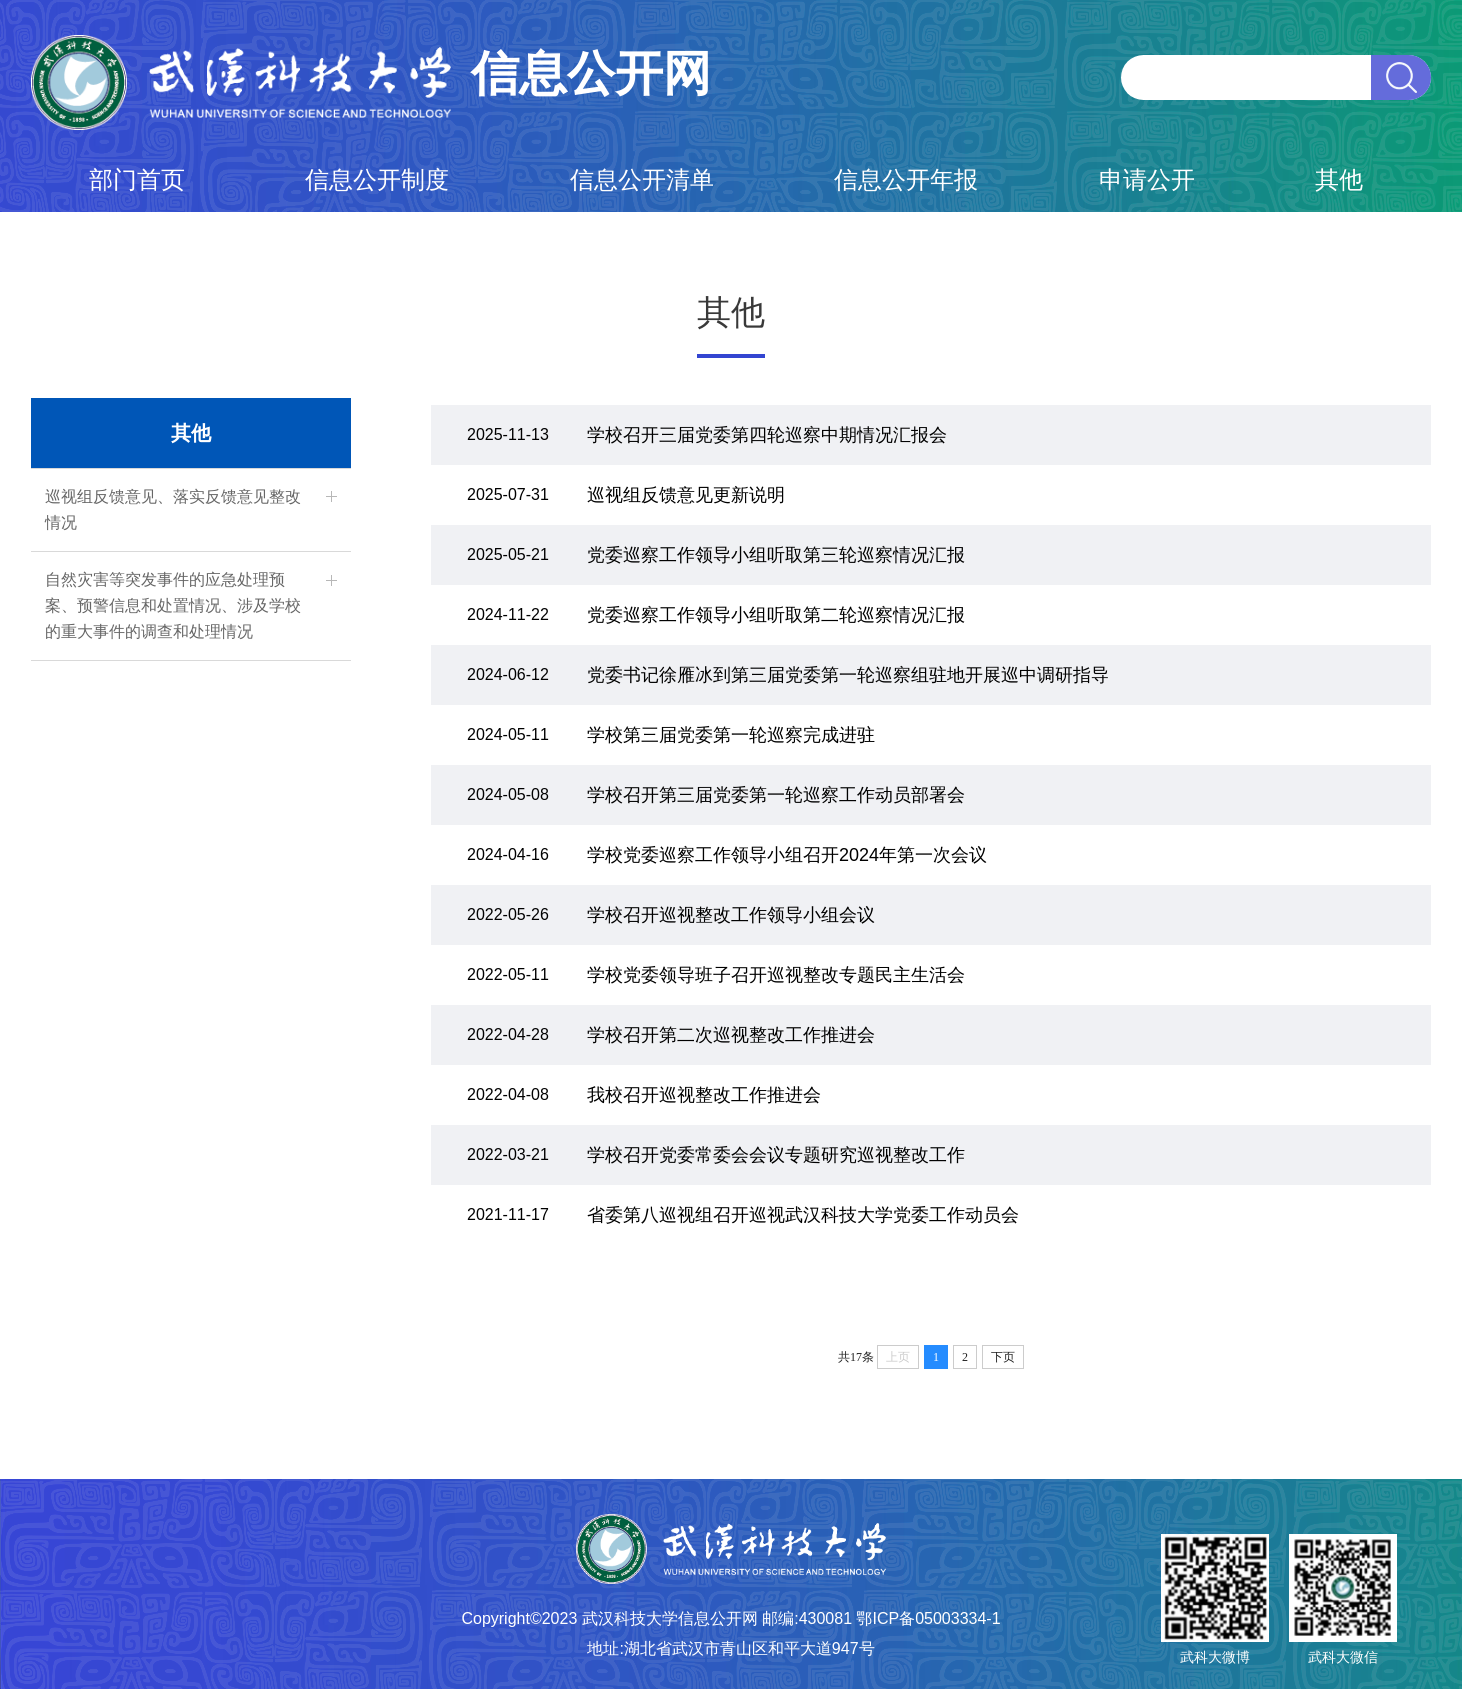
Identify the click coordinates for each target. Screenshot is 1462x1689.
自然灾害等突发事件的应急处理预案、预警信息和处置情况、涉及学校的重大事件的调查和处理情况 (173, 605)
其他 (1339, 179)
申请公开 (1147, 179)
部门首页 (137, 179)
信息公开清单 (642, 179)
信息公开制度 (377, 179)
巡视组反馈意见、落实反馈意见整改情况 (173, 509)
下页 (1003, 1357)
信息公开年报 (906, 179)
